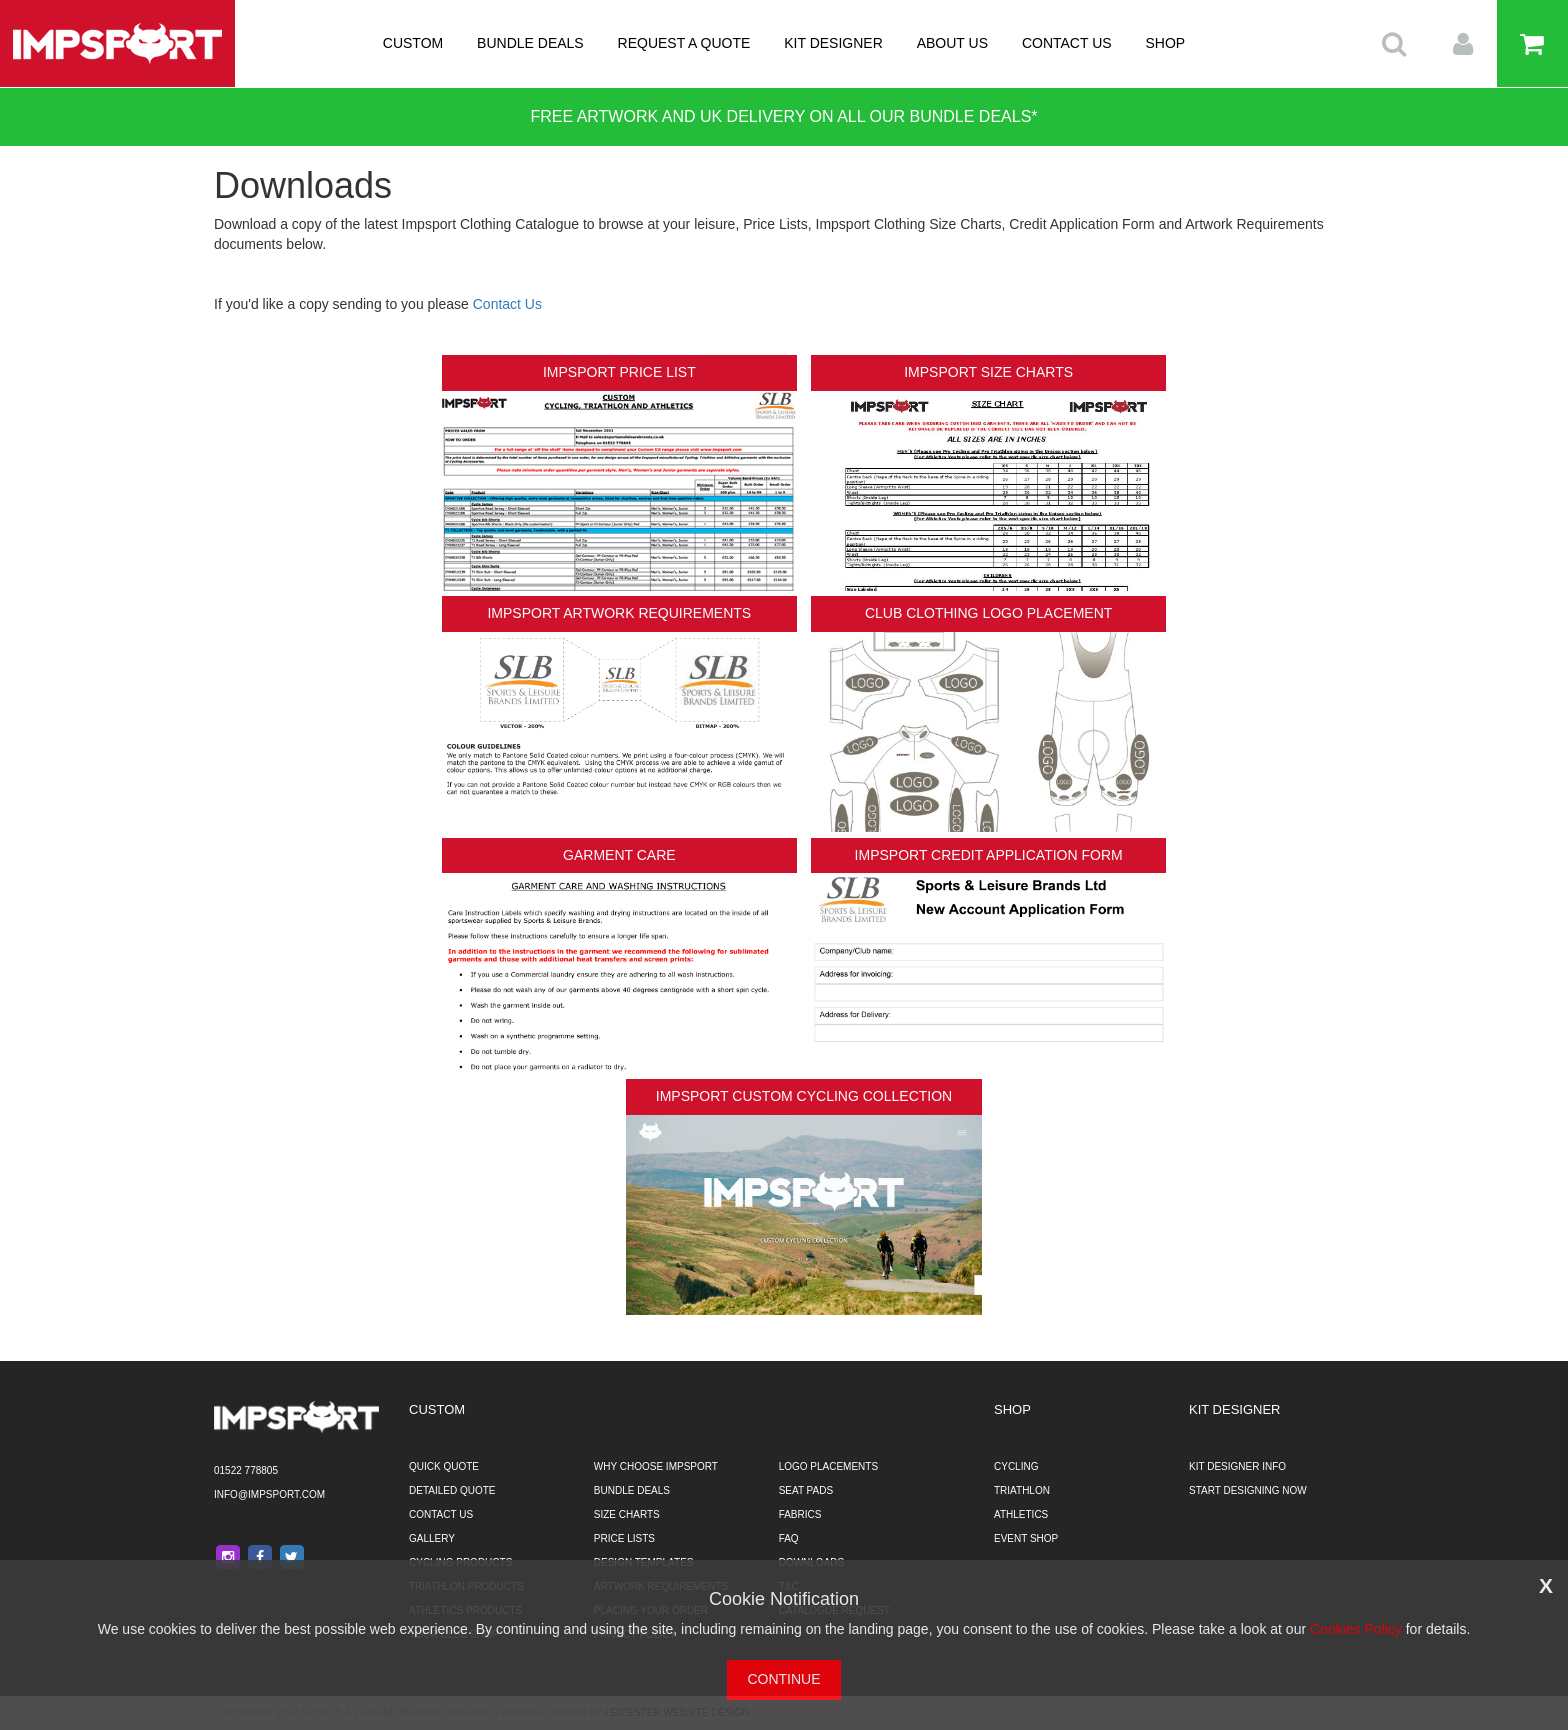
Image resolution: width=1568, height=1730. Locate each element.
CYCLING (1016, 1466)
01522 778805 (246, 1470)
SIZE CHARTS (627, 1514)
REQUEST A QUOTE (684, 43)
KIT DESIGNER (833, 43)
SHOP (1166, 43)
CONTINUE (783, 1679)
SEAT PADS (806, 1490)
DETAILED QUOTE (452, 1490)
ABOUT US (952, 43)
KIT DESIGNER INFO (1237, 1466)
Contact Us (507, 304)
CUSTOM (413, 43)
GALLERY (432, 1538)
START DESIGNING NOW (1248, 1490)
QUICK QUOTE (444, 1466)
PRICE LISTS (624, 1538)
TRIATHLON (1022, 1490)
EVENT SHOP (1026, 1538)
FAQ (789, 1538)
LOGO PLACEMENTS (828, 1466)
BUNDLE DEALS (530, 43)
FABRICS (800, 1514)
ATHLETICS (1021, 1514)
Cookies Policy (1356, 1629)
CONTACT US (1067, 43)
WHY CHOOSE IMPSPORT (656, 1466)
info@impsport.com (269, 1494)
